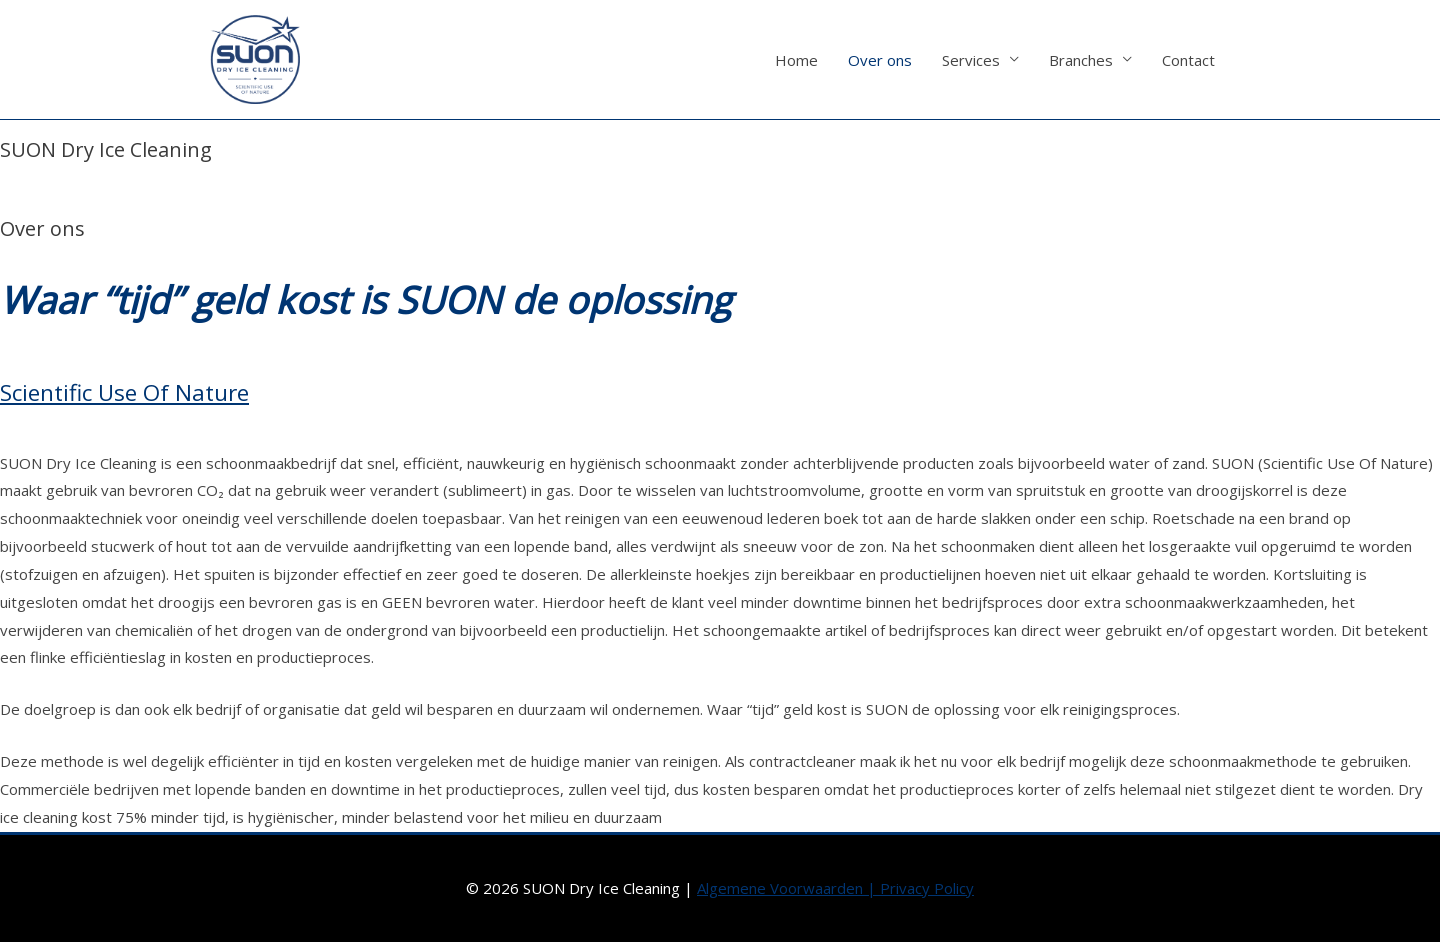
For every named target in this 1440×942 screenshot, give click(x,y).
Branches (1081, 60)
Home (796, 60)
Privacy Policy (927, 888)
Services (971, 60)
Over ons (880, 60)
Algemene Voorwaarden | (788, 888)
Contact (1188, 60)
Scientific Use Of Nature (124, 392)
